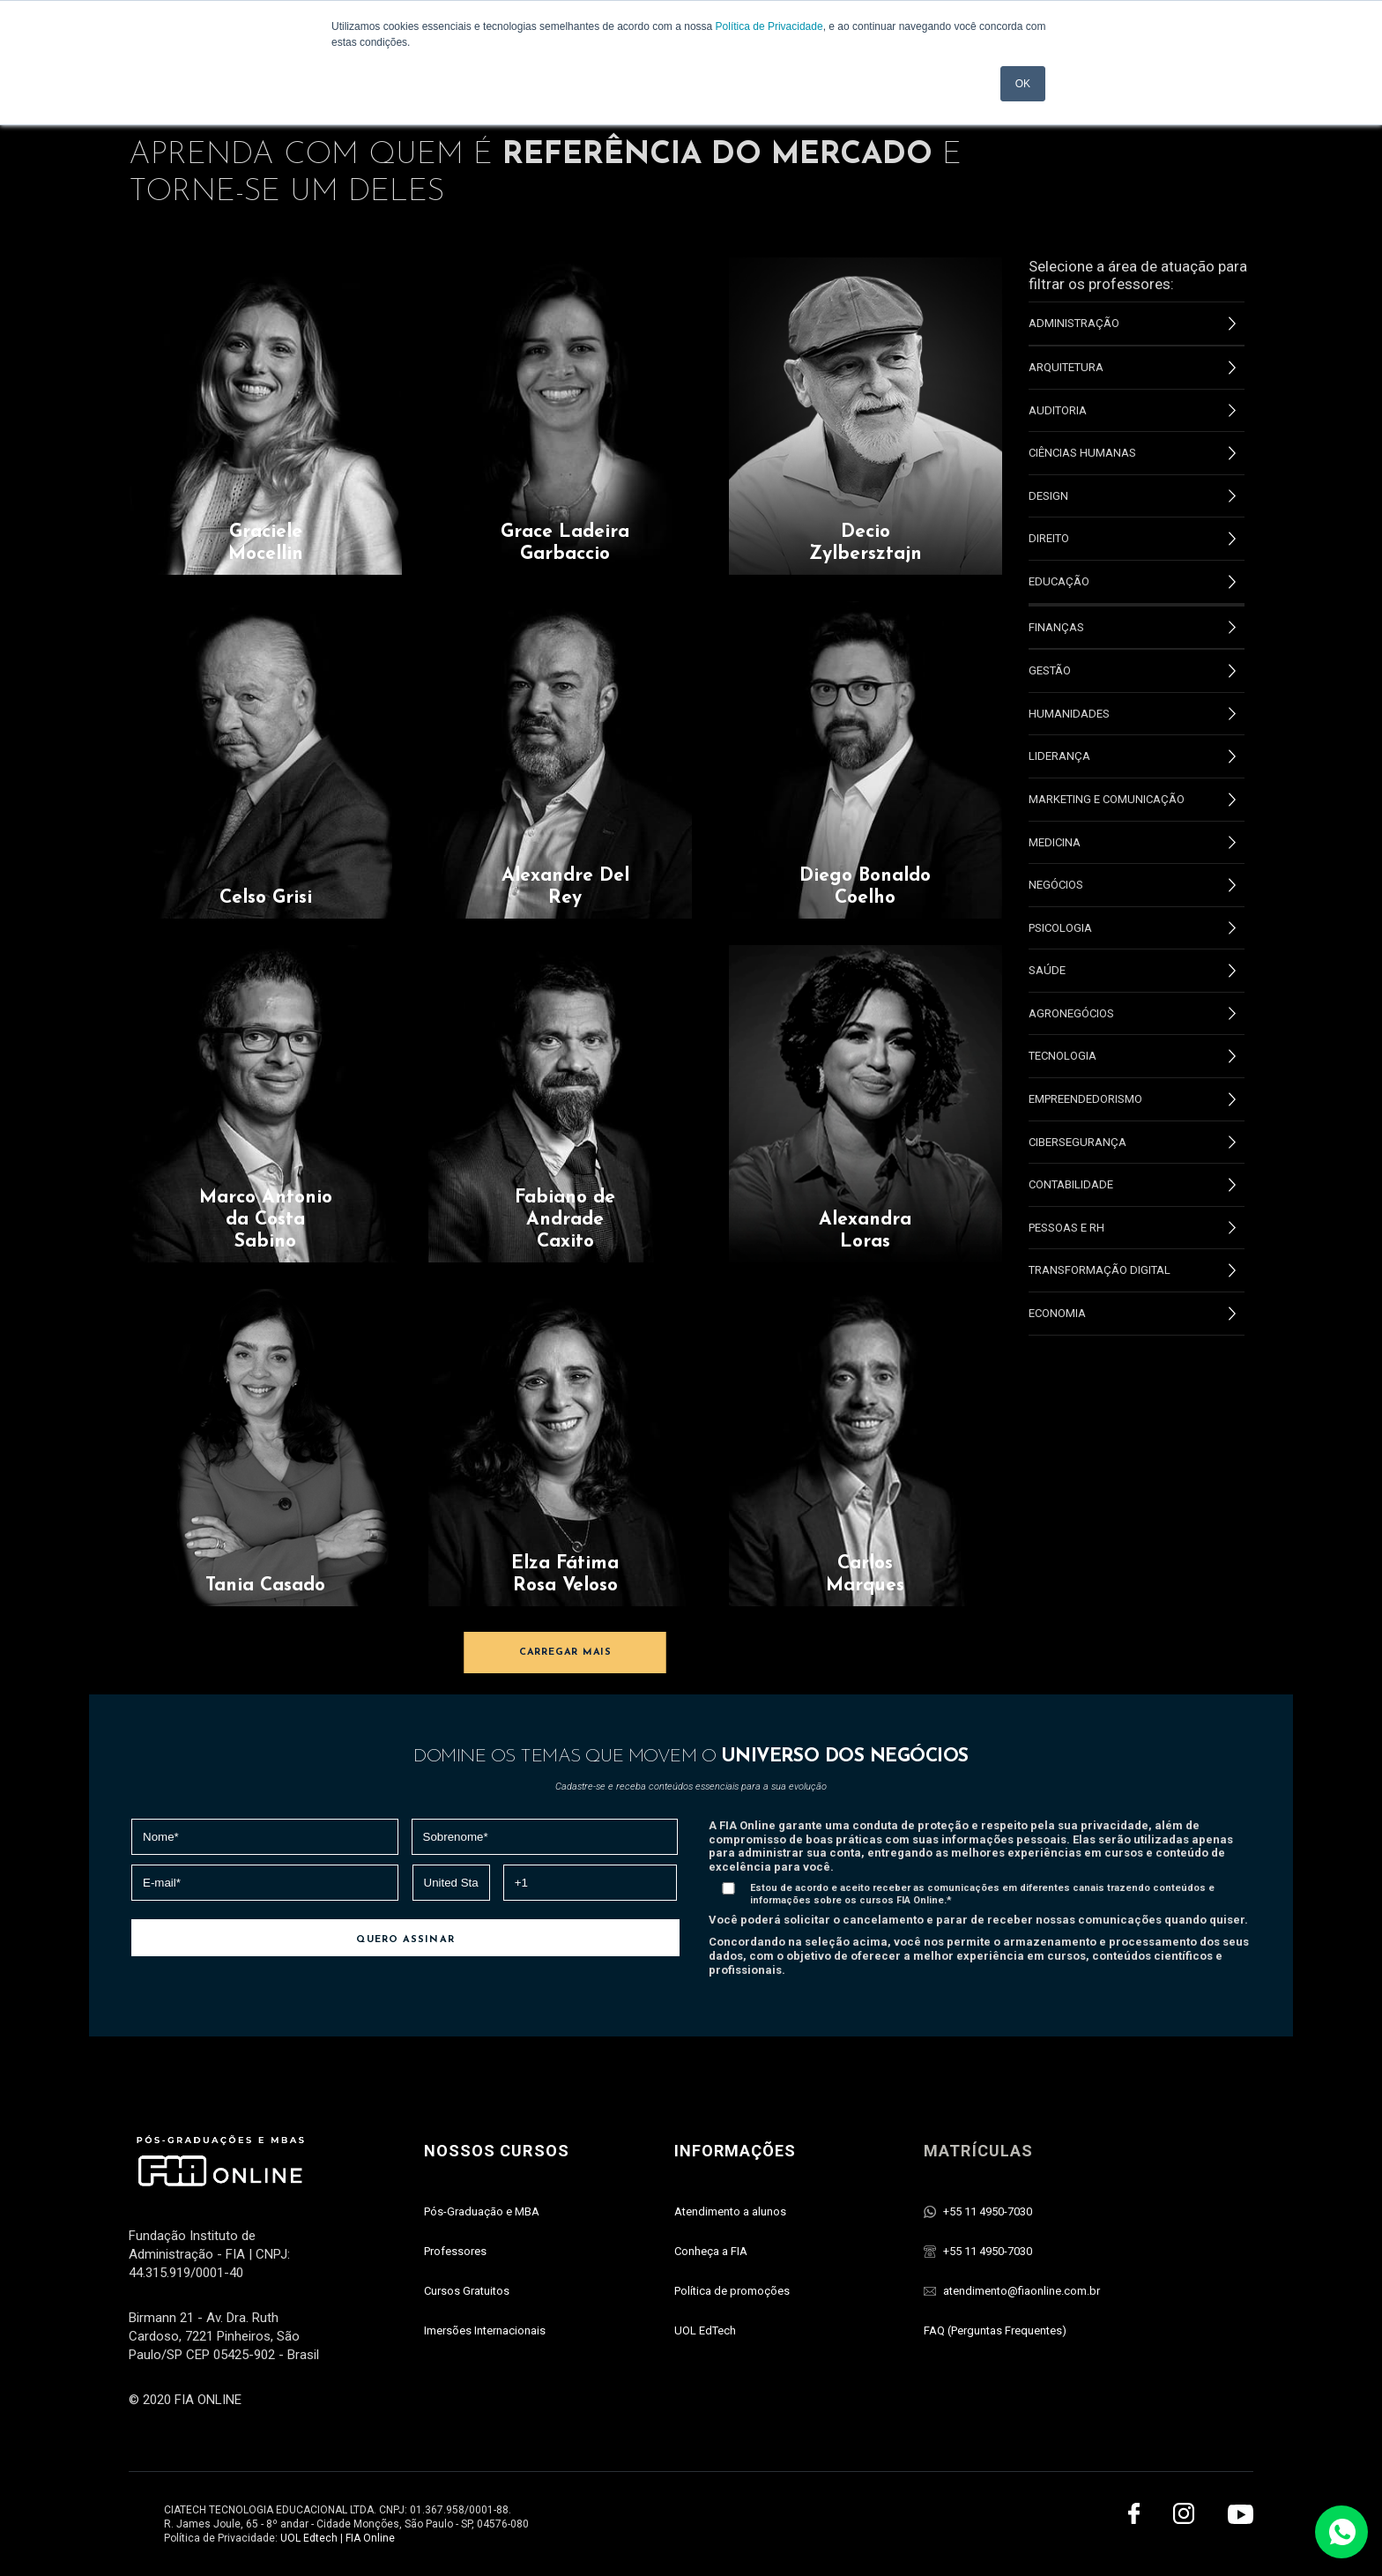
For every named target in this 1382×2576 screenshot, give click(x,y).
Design (1132, 496)
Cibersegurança (1132, 1142)
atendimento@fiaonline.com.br (1021, 2290)
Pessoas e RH (1132, 1228)
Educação (1132, 582)
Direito (1132, 539)
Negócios (1132, 885)
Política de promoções (732, 2290)
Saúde (1132, 971)
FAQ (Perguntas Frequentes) (995, 2330)
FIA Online (370, 2538)
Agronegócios (1132, 1014)
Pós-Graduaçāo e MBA (481, 2211)
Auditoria (1132, 411)
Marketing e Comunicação (1132, 800)
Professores (455, 2251)
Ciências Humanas (1132, 453)
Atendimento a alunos (730, 2211)
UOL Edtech (309, 2538)
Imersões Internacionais (485, 2330)
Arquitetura (1132, 368)
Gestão (1132, 671)
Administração (1132, 323)
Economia (1132, 1314)
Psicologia (1132, 928)
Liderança (1132, 756)
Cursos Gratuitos (466, 2290)
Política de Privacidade (769, 26)
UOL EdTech (705, 2330)
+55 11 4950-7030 (987, 2211)
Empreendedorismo (1132, 1099)
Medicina (1132, 843)
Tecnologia (1132, 1056)
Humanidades (1132, 714)
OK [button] (1022, 84)
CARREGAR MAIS (565, 1652)
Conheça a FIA (710, 2251)
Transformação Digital (1132, 1270)
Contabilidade (1132, 1185)
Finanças (1132, 628)
